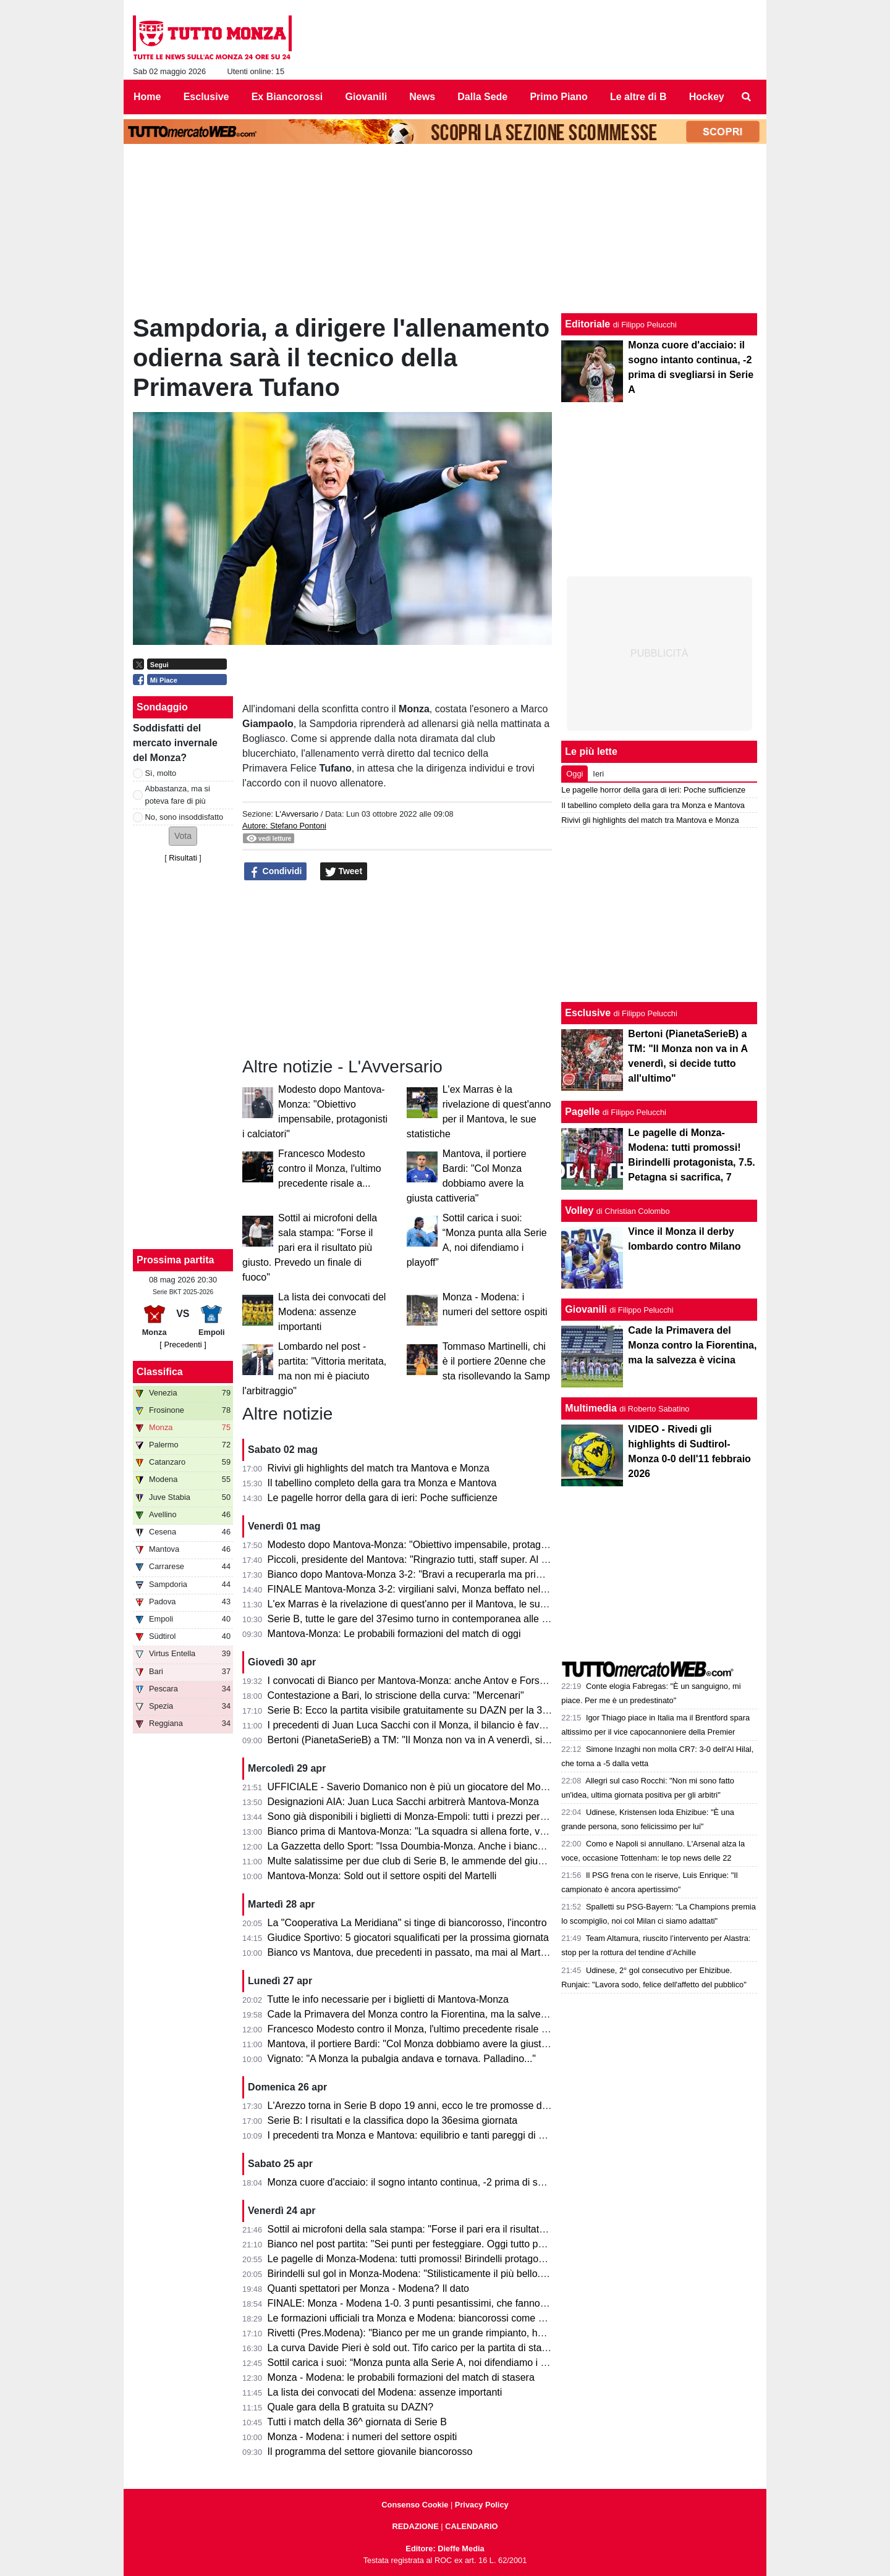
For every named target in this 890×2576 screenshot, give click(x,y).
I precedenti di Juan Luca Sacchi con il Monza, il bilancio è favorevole (420, 1725)
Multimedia (591, 1408)
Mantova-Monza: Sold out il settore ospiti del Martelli (382, 1876)
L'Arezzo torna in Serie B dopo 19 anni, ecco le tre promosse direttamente (429, 2105)
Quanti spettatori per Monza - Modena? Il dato (368, 2288)
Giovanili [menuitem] (366, 96)
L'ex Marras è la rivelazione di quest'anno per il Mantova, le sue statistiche (430, 1604)
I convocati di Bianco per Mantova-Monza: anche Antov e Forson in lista (425, 1680)
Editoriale (587, 324)
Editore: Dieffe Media (444, 2548)
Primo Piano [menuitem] (558, 96)
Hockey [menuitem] (706, 96)
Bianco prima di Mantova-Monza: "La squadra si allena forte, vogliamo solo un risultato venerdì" (477, 1831)
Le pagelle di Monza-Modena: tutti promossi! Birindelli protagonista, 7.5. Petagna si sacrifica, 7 (474, 2259)
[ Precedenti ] (182, 1344)
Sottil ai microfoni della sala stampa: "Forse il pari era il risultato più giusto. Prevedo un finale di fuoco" (309, 1247)
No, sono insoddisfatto (184, 817)
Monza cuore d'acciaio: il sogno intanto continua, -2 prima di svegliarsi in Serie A (443, 2182)
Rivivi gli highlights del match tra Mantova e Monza (379, 1468)
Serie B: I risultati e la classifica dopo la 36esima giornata (393, 2120)
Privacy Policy (482, 2504)
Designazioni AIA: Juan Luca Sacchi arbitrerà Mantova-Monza (403, 1801)
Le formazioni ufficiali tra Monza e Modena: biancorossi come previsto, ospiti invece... (454, 2318)
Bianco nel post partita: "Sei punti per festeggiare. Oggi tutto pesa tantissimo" (436, 2244)
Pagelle (582, 1111)
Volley (579, 1210)
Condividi (275, 871)
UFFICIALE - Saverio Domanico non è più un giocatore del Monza (412, 1787)
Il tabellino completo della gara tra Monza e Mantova (382, 1483)
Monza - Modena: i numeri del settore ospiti (362, 2436)
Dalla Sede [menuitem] (482, 96)
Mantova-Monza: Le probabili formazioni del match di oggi (394, 1633)
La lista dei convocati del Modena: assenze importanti (332, 1312)
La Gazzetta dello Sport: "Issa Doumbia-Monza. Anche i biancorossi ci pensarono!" (449, 1846)
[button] (183, 836)
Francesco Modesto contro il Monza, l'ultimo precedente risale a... (329, 1168)
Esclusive (588, 1013)
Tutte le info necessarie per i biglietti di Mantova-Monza (388, 1999)
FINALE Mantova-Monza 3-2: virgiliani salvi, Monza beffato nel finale (417, 1589)
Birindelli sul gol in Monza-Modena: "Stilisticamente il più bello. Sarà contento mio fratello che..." (477, 2273)
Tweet (344, 871)
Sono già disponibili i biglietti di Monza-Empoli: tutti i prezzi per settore (420, 1816)
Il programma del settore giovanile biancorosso (370, 2451)
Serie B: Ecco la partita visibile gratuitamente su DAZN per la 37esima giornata (440, 1710)
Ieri (598, 773)
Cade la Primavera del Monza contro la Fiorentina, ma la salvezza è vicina (430, 2014)
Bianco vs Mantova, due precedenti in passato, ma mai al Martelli (410, 1952)
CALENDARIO (471, 2526)
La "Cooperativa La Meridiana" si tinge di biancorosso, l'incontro (407, 1922)
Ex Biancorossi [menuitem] (287, 96)
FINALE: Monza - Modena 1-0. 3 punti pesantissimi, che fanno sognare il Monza (443, 2303)
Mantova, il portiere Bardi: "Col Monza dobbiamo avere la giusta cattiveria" (430, 2044)
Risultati (183, 857)
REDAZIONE (415, 2526)
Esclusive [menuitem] (206, 96)
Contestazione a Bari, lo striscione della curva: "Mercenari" (396, 1695)
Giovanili (586, 1309)
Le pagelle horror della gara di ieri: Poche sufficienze (383, 1497)
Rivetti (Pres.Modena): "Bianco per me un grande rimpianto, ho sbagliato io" (434, 2333)
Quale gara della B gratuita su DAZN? (351, 2407)
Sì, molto (161, 773)
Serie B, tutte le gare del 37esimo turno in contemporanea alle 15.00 (417, 1619)
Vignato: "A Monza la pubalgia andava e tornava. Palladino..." (402, 2058)
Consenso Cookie (414, 2504)
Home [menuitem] (147, 96)
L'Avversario (296, 814)
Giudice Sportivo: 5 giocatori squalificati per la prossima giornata (408, 1937)
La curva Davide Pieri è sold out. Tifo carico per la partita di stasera (414, 2347)
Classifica (160, 1371)
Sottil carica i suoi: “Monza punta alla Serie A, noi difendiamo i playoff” (420, 2362)
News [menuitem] (422, 96)
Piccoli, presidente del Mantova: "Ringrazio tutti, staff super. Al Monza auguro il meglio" (457, 1559)
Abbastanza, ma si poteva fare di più (177, 794)
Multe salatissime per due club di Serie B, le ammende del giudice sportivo (430, 1861)
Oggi (574, 773)
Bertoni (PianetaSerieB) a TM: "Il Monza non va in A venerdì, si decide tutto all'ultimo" (454, 1740)
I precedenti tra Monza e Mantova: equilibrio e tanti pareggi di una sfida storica (439, 2135)
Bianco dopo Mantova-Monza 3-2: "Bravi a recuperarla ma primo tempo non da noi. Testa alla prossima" (495, 1574)
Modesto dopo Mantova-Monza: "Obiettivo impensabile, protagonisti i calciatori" (441, 1544)
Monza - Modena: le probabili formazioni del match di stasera (401, 2377)
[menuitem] (746, 97)
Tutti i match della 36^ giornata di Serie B (357, 2422)
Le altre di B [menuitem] (638, 96)
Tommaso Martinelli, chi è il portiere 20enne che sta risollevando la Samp (496, 1361)
